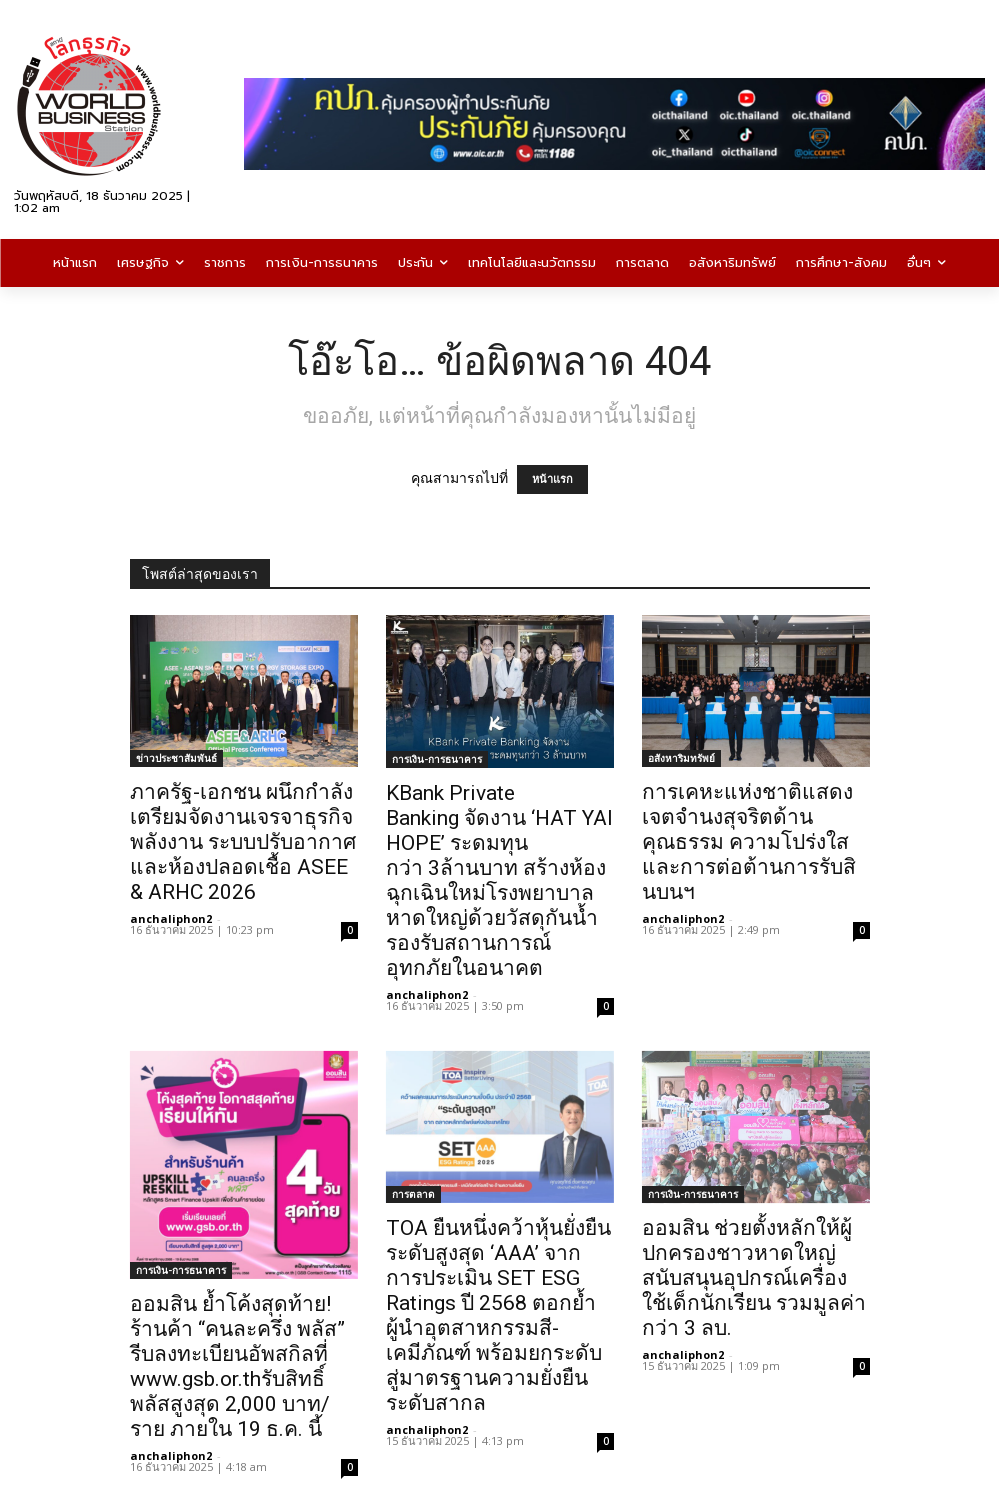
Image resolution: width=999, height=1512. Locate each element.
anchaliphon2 (171, 918)
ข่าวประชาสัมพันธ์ (176, 758)
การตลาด (413, 1194)
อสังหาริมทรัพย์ (681, 758)
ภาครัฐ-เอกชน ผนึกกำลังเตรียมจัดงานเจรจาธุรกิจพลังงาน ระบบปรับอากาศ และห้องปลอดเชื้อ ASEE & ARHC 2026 (243, 842)
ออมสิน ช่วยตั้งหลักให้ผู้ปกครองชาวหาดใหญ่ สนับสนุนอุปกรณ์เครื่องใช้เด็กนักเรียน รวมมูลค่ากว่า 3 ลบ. (754, 1278)
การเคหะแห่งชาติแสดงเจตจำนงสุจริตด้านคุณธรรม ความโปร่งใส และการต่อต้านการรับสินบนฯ (749, 842)
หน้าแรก (552, 479)
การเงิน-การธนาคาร (437, 759)
